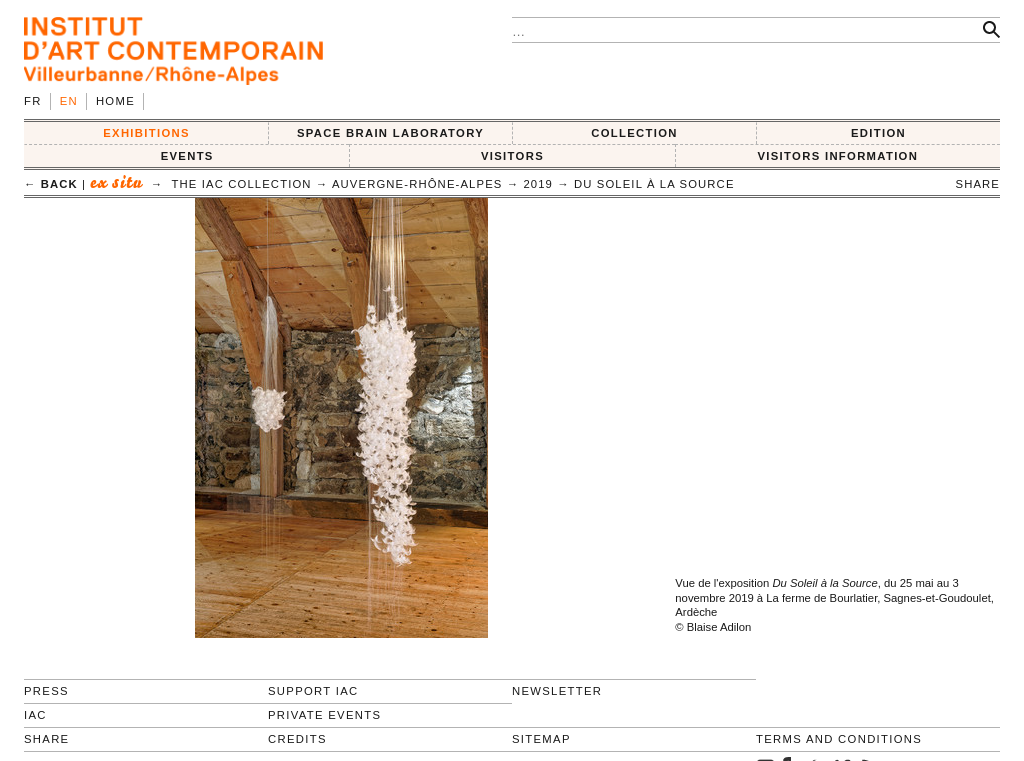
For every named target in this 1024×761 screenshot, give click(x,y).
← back (51, 184)
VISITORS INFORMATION (837, 156)
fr (33, 101)
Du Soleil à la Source (654, 184)
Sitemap (541, 739)
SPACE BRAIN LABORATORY (390, 133)
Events (187, 156)
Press (46, 691)
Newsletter (557, 691)
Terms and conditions (839, 739)
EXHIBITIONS (146, 133)
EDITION (878, 133)
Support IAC (313, 691)
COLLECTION (634, 133)
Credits (297, 739)
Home (115, 101)
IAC (35, 715)
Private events (324, 715)
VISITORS (512, 156)
